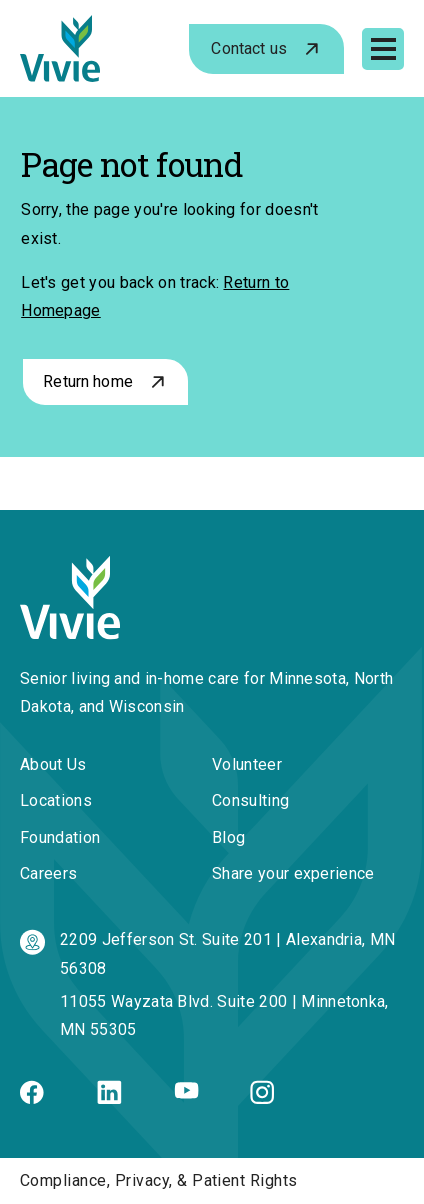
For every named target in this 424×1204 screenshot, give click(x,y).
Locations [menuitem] (56, 800)
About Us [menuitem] (53, 764)
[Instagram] (262, 1098)
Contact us (249, 48)
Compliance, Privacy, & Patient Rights (159, 1180)
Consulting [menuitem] (250, 800)
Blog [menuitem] (228, 837)
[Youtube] (186, 1093)
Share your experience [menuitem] (293, 873)
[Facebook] (32, 1098)
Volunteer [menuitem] (247, 764)
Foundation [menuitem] (60, 837)
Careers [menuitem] (48, 873)
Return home (88, 381)
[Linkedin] (109, 1098)
